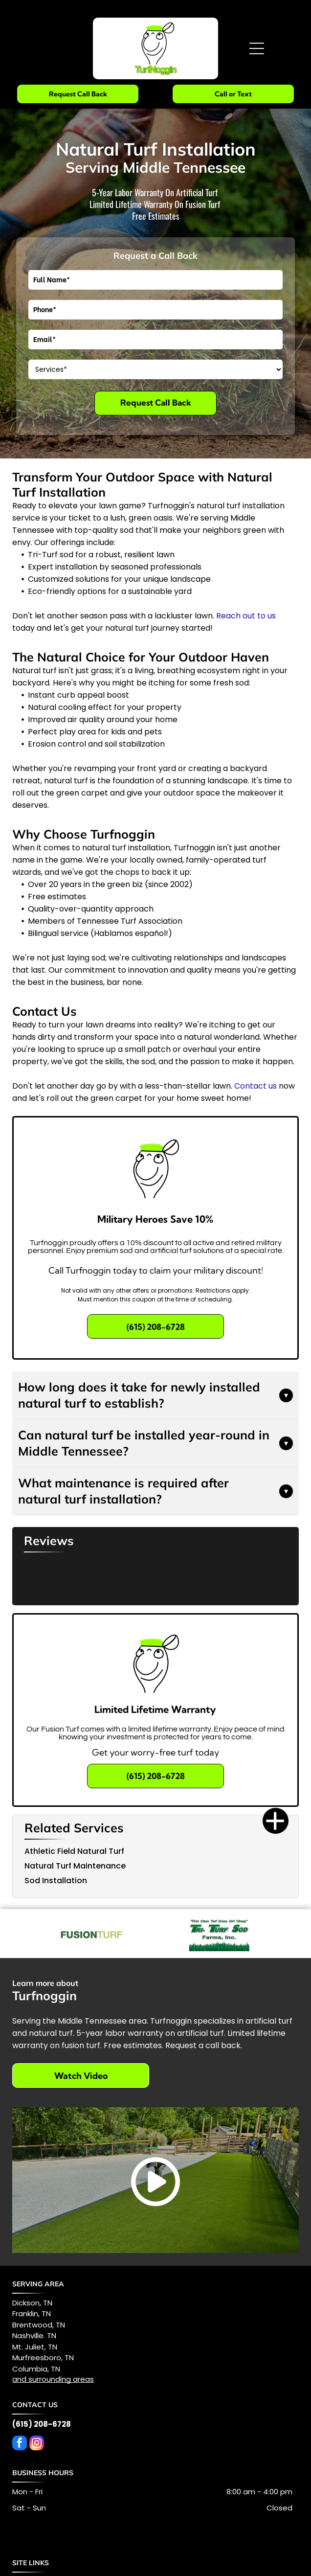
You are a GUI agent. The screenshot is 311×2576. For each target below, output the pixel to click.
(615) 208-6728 (41, 2424)
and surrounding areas (53, 2379)
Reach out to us (246, 615)
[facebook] (19, 2444)
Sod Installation (55, 1880)
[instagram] (36, 2444)
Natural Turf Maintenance (75, 1865)
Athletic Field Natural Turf (74, 1851)
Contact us (255, 1086)
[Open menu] (256, 48)
